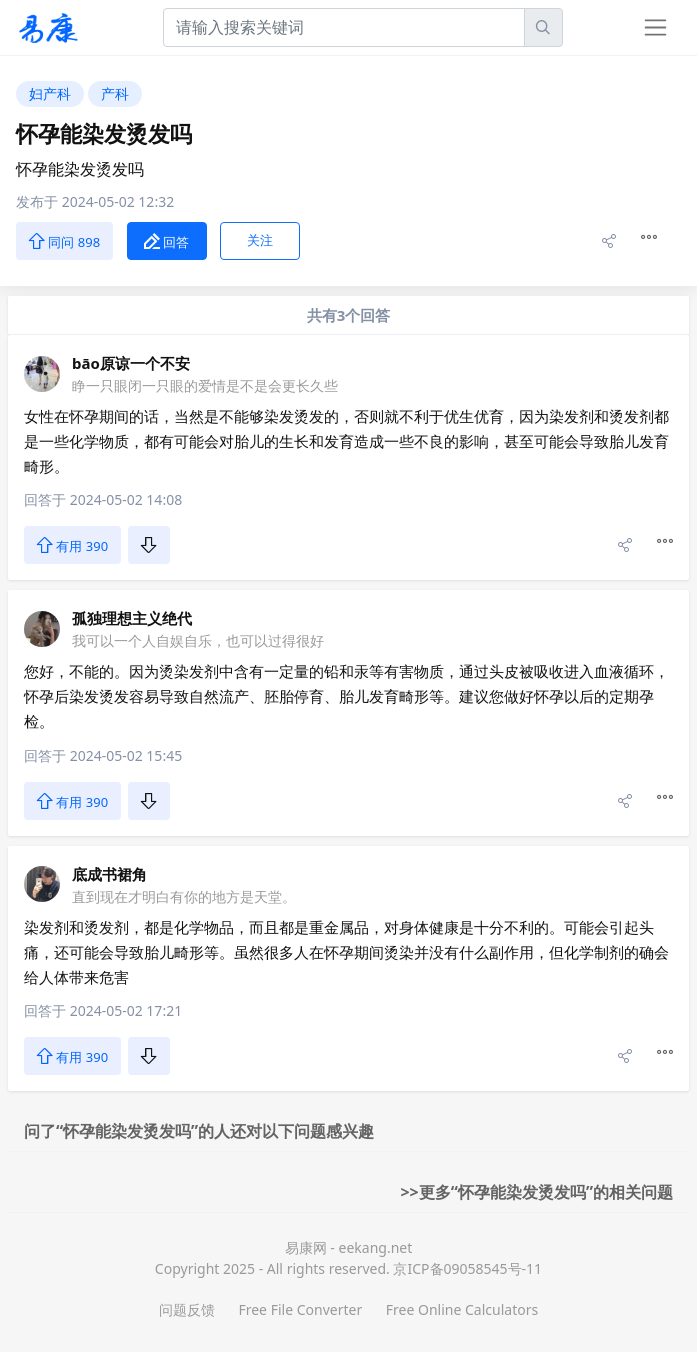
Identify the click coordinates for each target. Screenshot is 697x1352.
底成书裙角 (109, 874)
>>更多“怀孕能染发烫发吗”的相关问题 (536, 1192)
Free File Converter (300, 1309)
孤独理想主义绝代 (132, 618)
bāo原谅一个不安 (131, 363)
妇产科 (50, 93)
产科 (115, 93)
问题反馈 (187, 1309)
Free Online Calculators (462, 1309)
